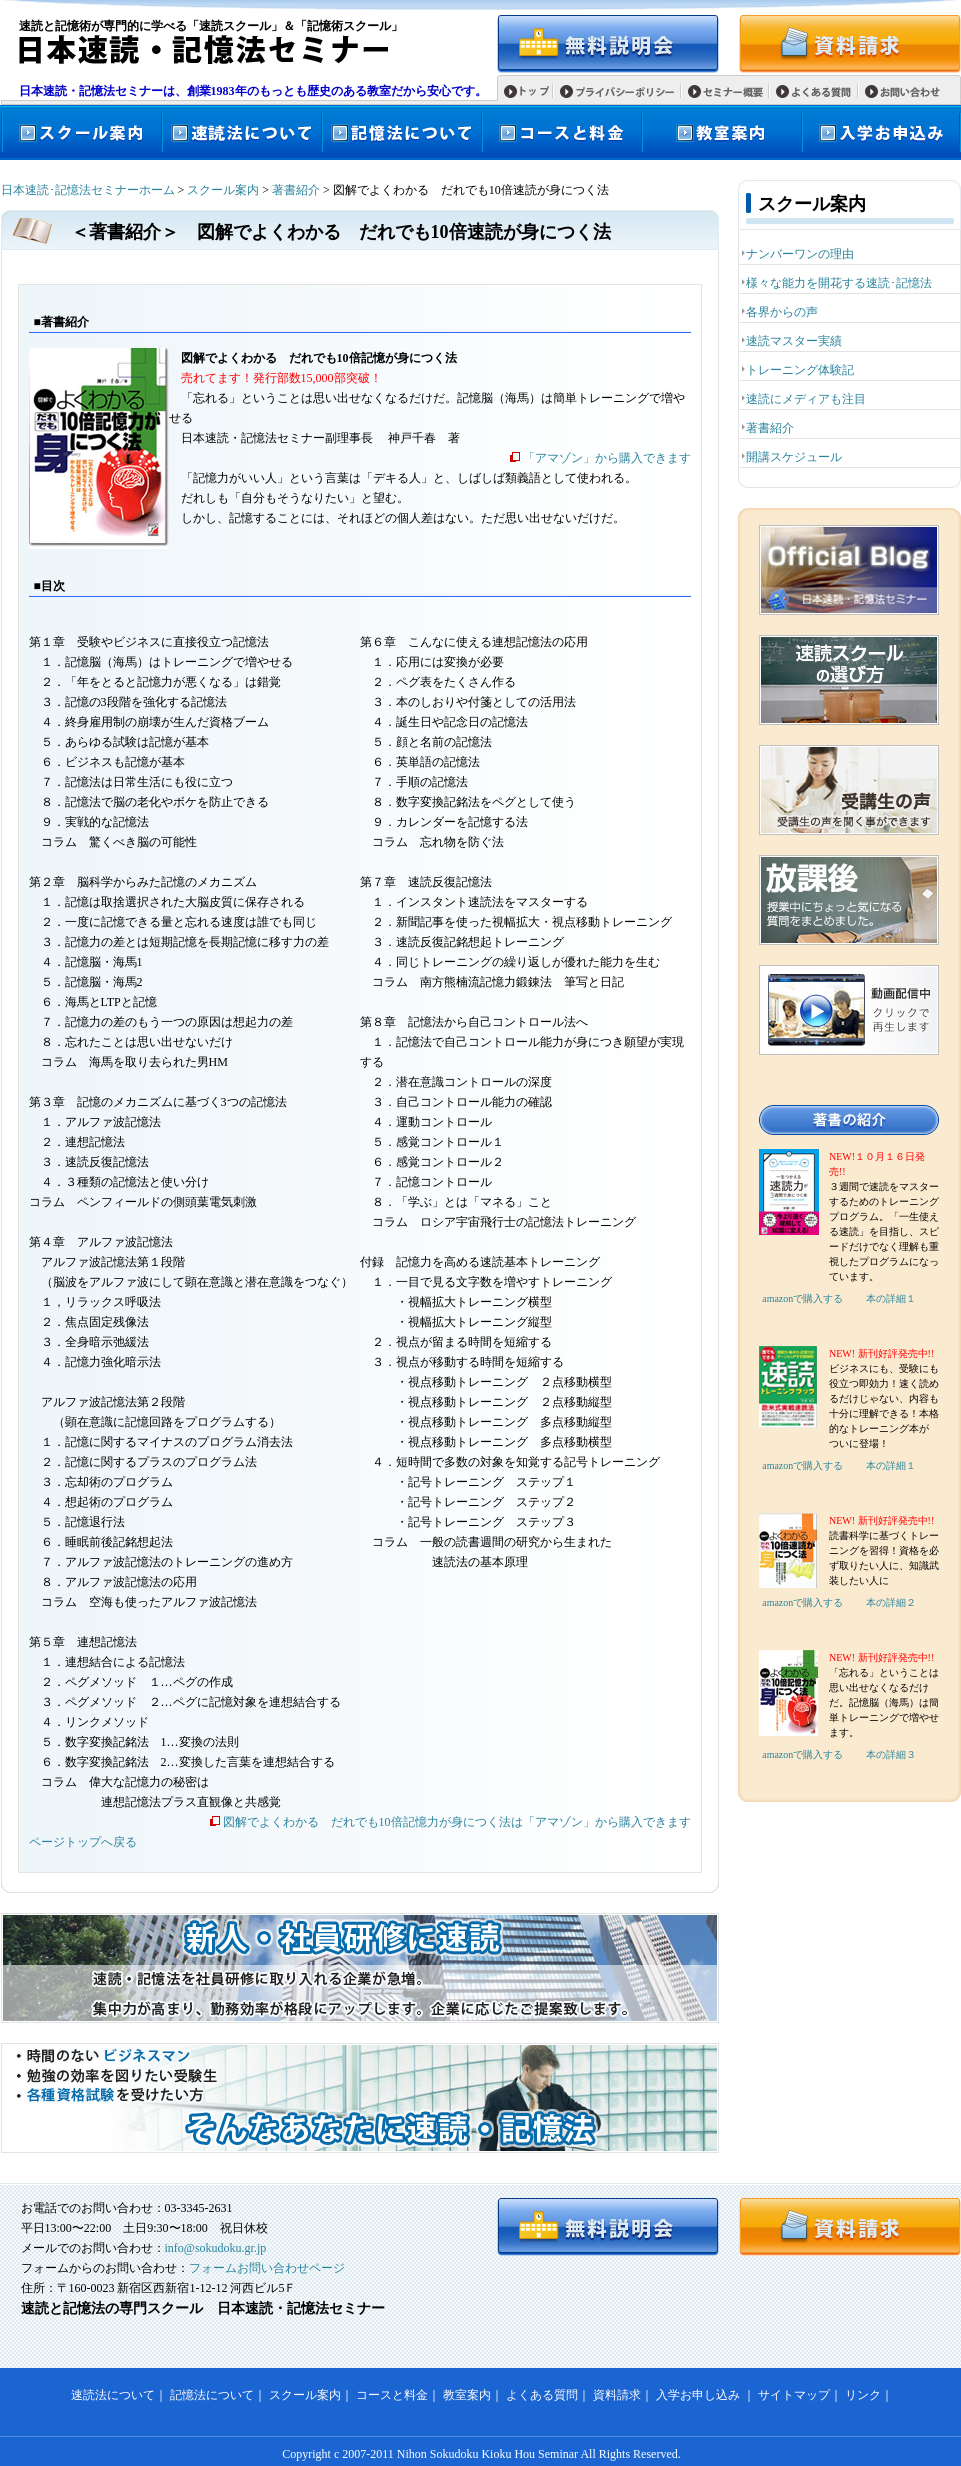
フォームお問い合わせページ (267, 2268)
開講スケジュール (794, 457)
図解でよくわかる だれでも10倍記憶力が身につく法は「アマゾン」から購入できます (457, 1822)
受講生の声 (849, 790)
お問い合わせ (910, 92)
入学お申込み (881, 132)
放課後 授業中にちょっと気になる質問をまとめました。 (849, 900)
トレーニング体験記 (800, 370)
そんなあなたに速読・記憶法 (360, 2098)
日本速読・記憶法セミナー (194, 50)
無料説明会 (608, 44)
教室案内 (721, 132)
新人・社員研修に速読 (360, 1968)
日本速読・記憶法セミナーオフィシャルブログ (849, 570)
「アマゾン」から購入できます (607, 458)
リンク (863, 2395)
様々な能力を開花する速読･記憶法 (839, 283)
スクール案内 (81, 132)
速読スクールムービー (849, 1010)
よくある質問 (821, 92)
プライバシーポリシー (625, 92)
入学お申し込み (698, 2395)
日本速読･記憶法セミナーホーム (88, 190)
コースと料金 (561, 132)
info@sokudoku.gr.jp (216, 2248)
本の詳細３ (891, 1754)
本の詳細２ (891, 1602)
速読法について (241, 132)
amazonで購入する (802, 1298)
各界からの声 (782, 312)
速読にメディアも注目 (806, 399)
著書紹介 (296, 190)
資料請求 (850, 44)
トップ (534, 91)
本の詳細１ (891, 1298)
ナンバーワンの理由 (800, 254)
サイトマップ (794, 2395)
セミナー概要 (733, 92)
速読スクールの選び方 (849, 680)
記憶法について (401, 132)
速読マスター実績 (794, 341)
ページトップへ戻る (83, 1842)
